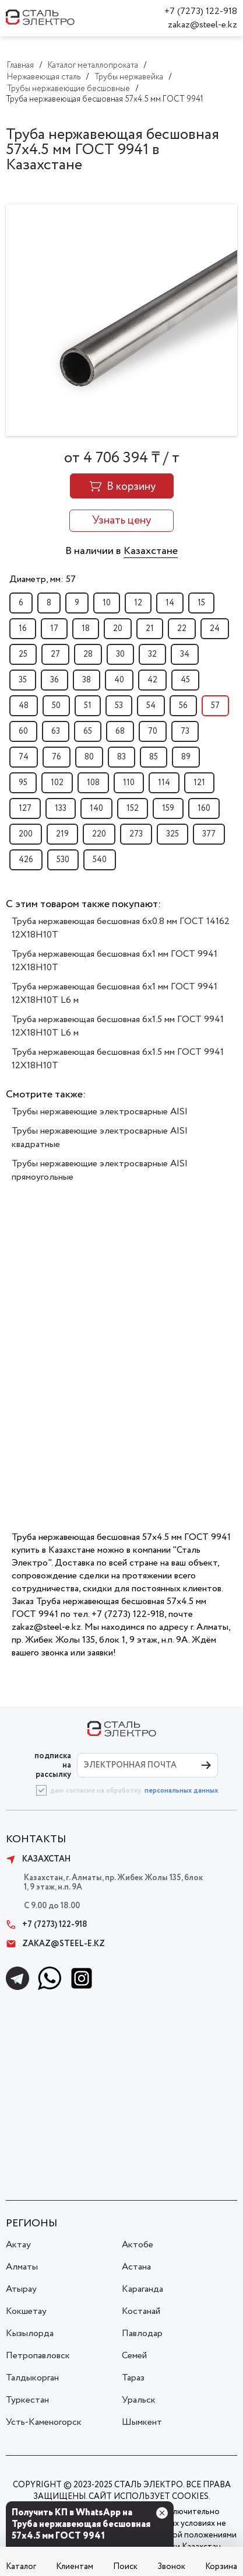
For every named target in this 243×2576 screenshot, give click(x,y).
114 (164, 783)
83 (121, 757)
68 (120, 731)
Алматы (22, 2267)
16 (23, 629)
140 (96, 808)
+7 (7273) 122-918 (200, 11)
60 (23, 731)
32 (152, 654)
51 (87, 706)
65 (87, 731)
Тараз (133, 2378)
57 (215, 706)
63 (55, 731)
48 (24, 706)
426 (26, 860)
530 (63, 860)
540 (100, 860)
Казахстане (151, 551)
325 (172, 834)
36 (54, 680)
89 (186, 757)
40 (119, 680)
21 (150, 629)
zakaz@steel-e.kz (202, 25)
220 (99, 834)
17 (54, 629)
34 (184, 654)
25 (23, 654)
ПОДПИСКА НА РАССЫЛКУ (52, 1765)
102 (57, 783)
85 (153, 757)
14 (169, 603)
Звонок (171, 2566)
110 (129, 783)
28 (88, 654)
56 (183, 706)
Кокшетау (26, 2311)
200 (26, 834)
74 (24, 757)
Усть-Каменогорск (44, 2422)
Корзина (221, 2566)
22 (181, 629)
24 (215, 629)
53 (119, 706)
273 (136, 834)
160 (204, 808)
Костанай (141, 2311)
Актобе (137, 2244)
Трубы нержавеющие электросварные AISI (100, 1111)
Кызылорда (30, 2333)
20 (117, 629)
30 (120, 654)
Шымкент (142, 2422)
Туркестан (27, 2400)
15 (201, 603)
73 (185, 731)
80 (89, 757)
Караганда (142, 2289)
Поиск (125, 2566)
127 (25, 808)
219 (62, 834)
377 (209, 834)
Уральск (139, 2400)
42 (152, 680)
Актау (18, 2244)
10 (107, 603)
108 (93, 783)
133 (60, 808)
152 (132, 808)
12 (138, 603)
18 (86, 629)
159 (168, 808)
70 (152, 731)
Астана (136, 2267)
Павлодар (142, 2333)
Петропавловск (38, 2355)
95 (23, 783)
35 (23, 680)
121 (199, 783)
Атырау (21, 2289)
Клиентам (74, 2566)
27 (55, 654)
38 (86, 680)
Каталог (21, 2566)
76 (56, 757)
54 (151, 706)
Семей (134, 2355)
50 (56, 706)
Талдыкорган (32, 2378)
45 (185, 680)
